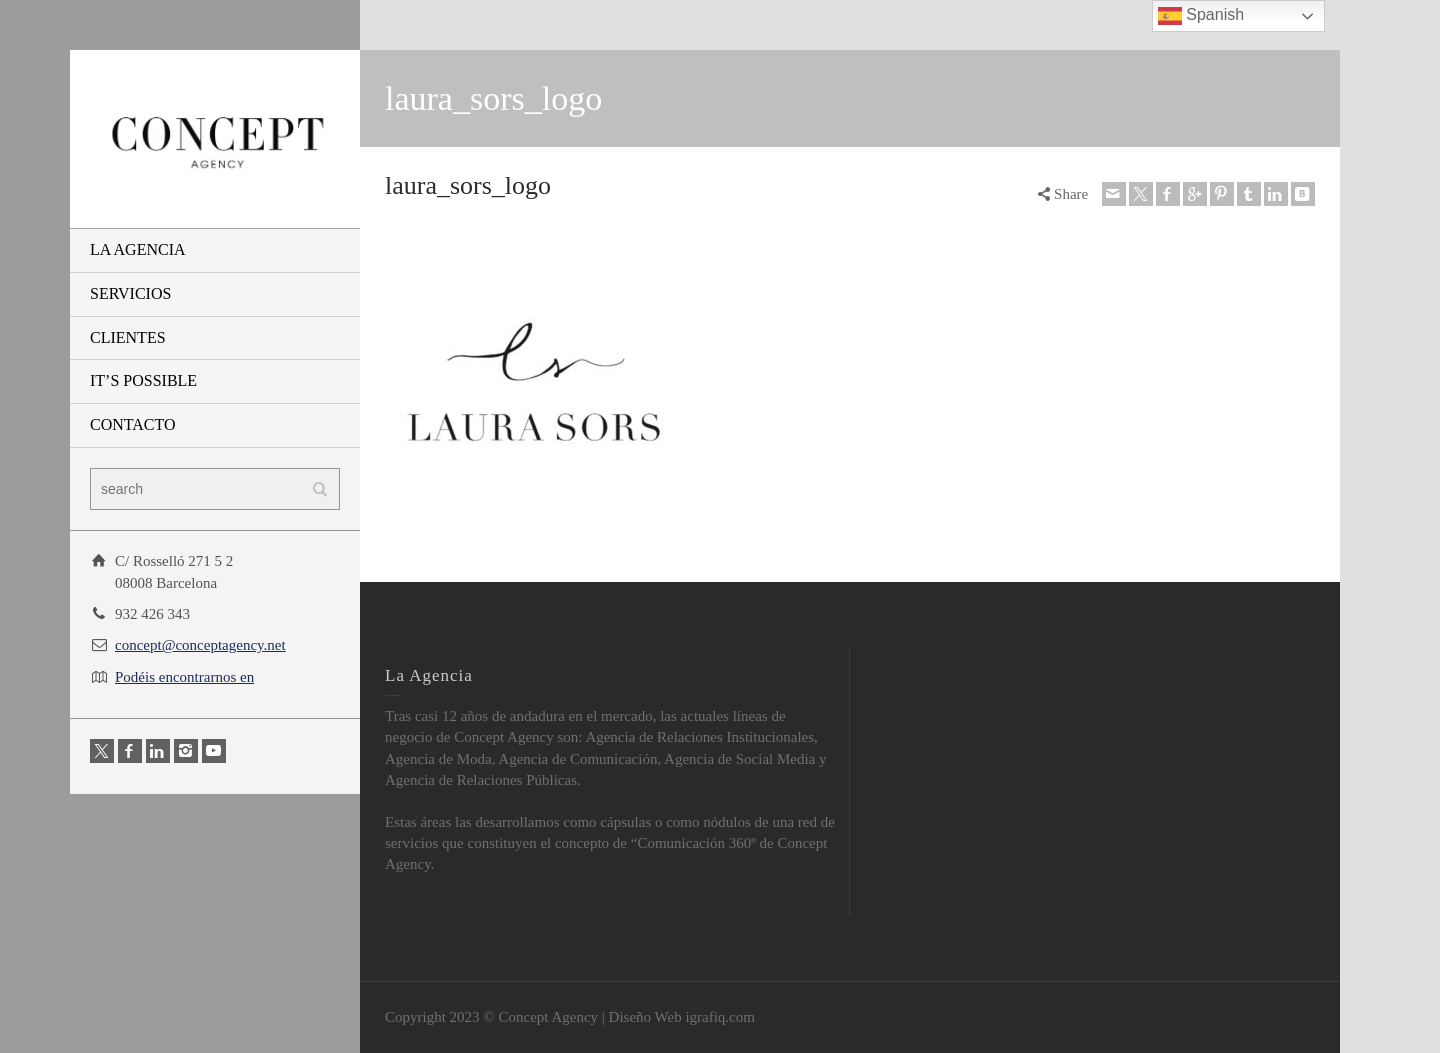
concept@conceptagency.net (200, 645)
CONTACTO (133, 424)
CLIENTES (128, 337)
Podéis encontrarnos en (184, 677)
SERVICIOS (130, 293)
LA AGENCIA (138, 249)
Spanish (1201, 16)
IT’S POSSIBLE (143, 380)
